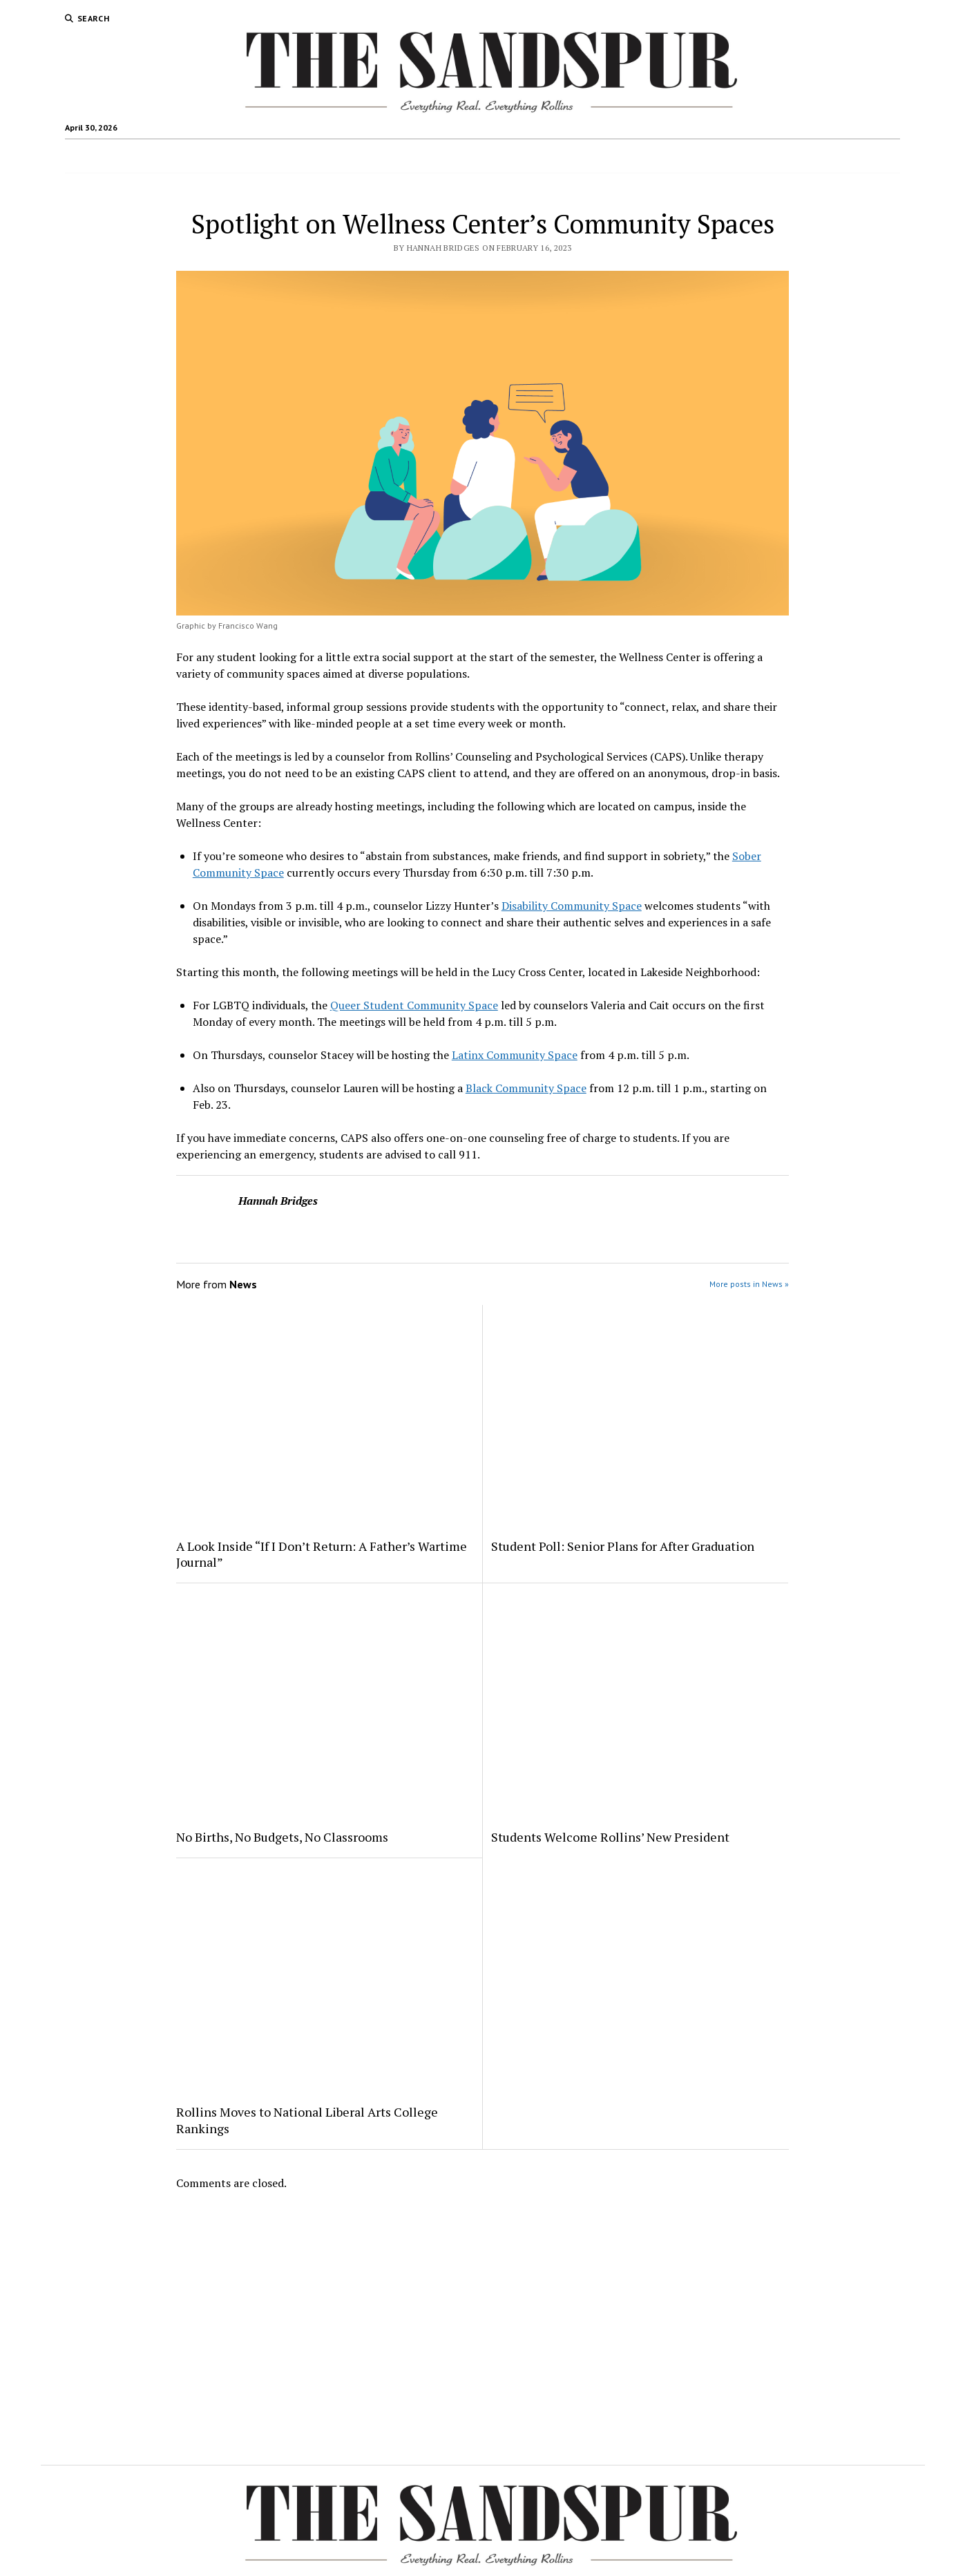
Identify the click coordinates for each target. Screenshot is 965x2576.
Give (681, 156)
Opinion (503, 156)
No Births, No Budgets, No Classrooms (282, 1837)
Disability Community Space (571, 905)
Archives (636, 156)
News (290, 156)
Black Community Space (526, 1088)
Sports (335, 156)
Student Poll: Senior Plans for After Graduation (622, 1546)
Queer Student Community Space (414, 1005)
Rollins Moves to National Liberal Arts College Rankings (307, 2120)
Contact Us (563, 156)
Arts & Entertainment (418, 156)
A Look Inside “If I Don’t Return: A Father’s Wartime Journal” (321, 1554)
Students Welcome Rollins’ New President (610, 1837)
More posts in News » (749, 1284)
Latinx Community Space (514, 1054)
